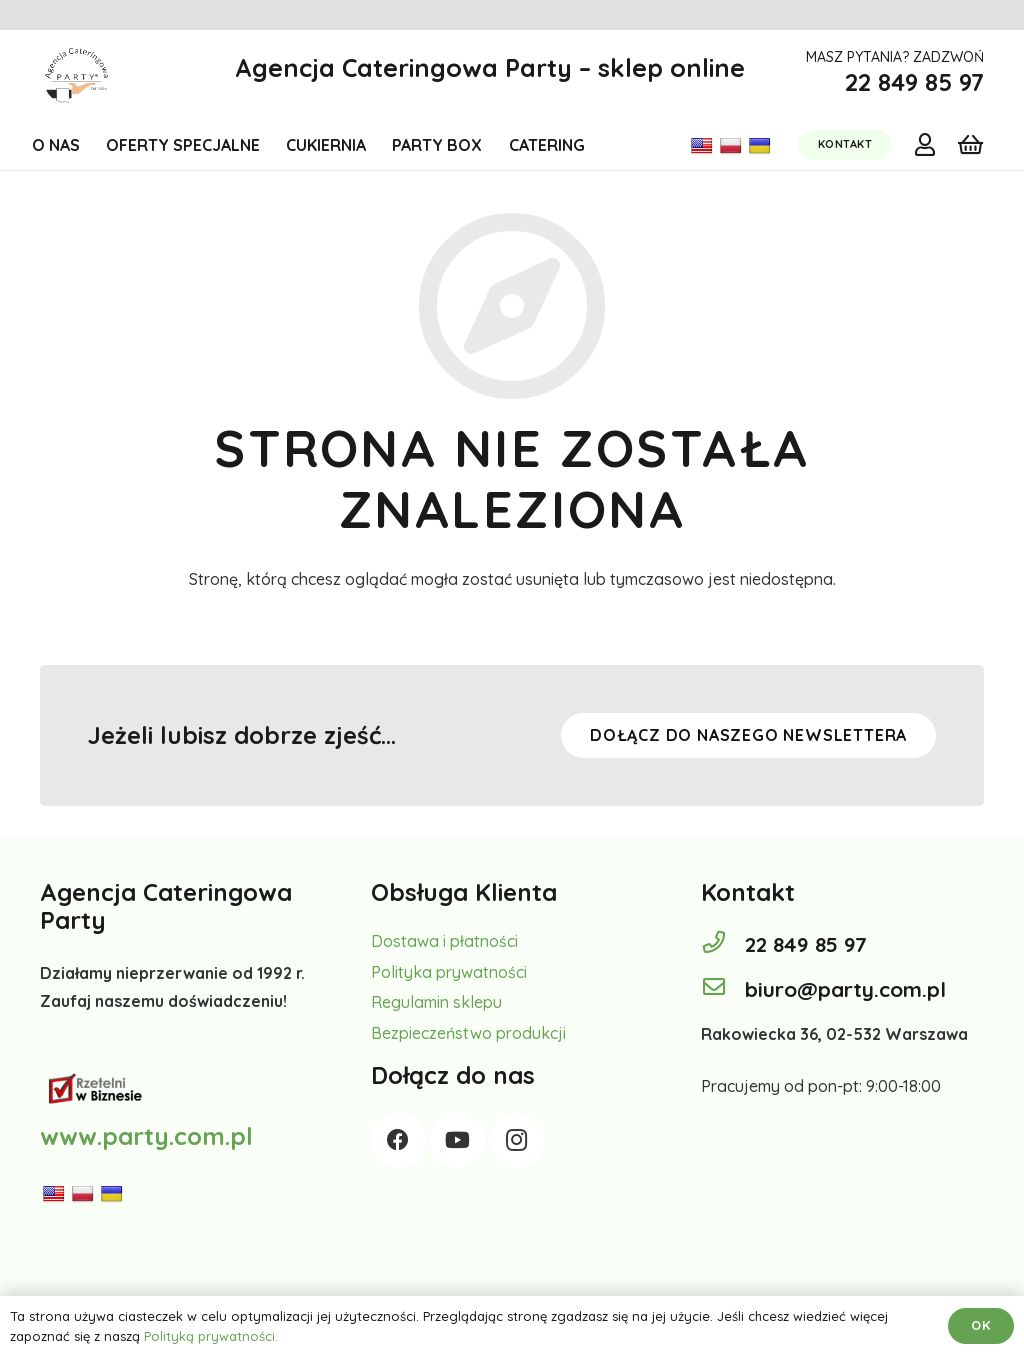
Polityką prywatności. (211, 1336)
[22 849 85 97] (723, 944)
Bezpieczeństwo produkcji (468, 1033)
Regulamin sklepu (436, 1002)
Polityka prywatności (449, 972)
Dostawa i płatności (444, 941)
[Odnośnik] (76, 75)
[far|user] (925, 144)
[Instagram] (516, 1140)
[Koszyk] (970, 145)
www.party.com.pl (146, 1136)
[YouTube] (457, 1140)
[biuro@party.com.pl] (723, 989)
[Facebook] (398, 1140)
